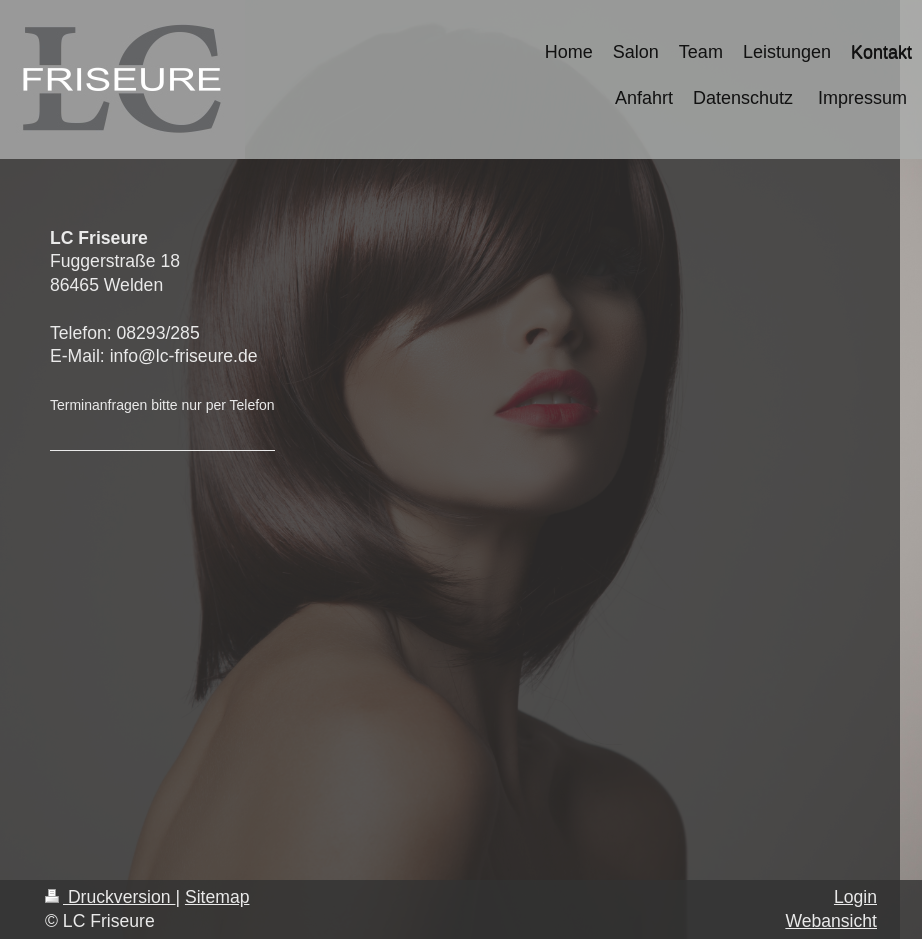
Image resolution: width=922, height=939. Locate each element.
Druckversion (110, 897)
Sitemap (217, 897)
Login (855, 897)
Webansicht (831, 921)
